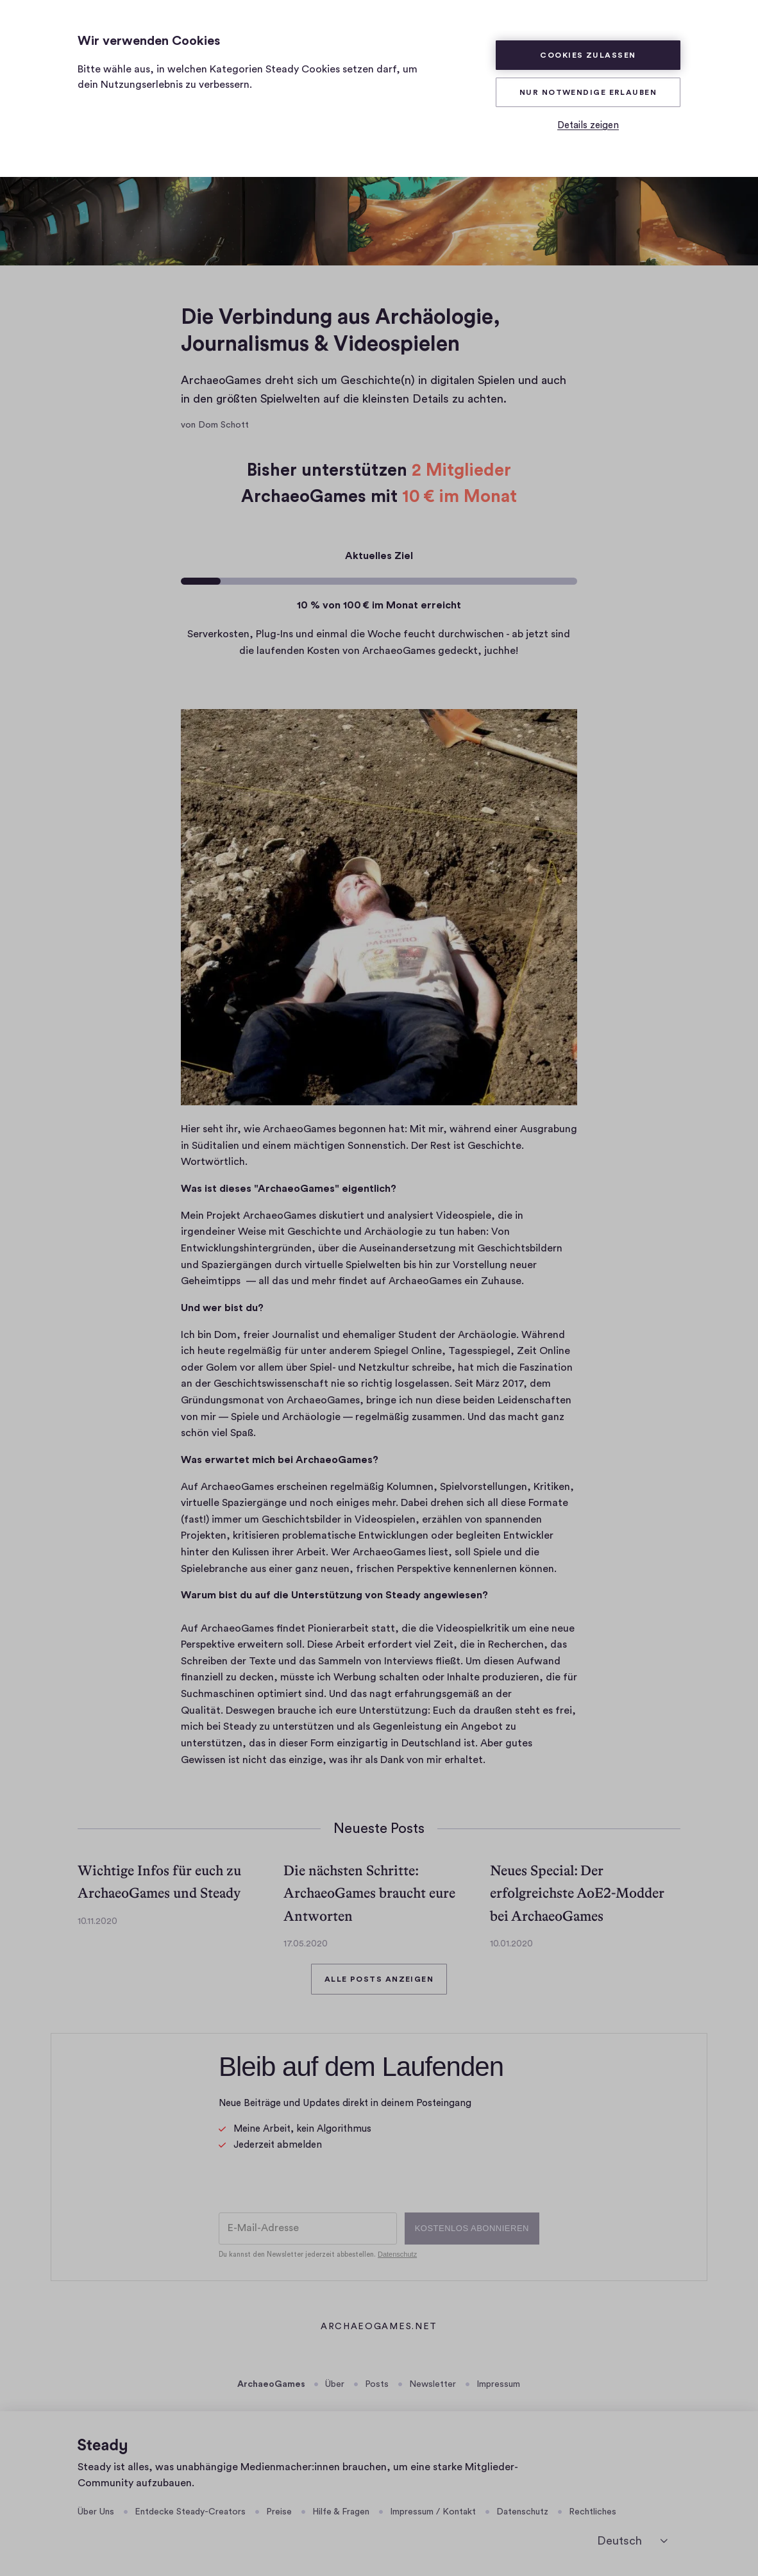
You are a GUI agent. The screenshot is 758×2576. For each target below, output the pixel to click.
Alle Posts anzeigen (379, 1979)
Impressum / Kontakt (433, 2511)
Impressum (498, 2384)
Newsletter (432, 2384)
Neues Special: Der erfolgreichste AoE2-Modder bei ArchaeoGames (577, 1893)
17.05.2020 (305, 1943)
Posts (377, 2384)
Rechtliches (592, 2511)
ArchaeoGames (271, 2384)
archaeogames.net (379, 2328)
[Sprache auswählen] (632, 2541)
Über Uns (96, 2511)
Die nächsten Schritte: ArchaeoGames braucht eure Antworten (369, 1893)
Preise (279, 2511)
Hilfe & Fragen (340, 2511)
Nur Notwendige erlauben (588, 92)
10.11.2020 (97, 1921)
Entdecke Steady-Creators (190, 2511)
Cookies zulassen (588, 55)
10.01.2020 (511, 1943)
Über (334, 2384)
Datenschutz (522, 2511)
